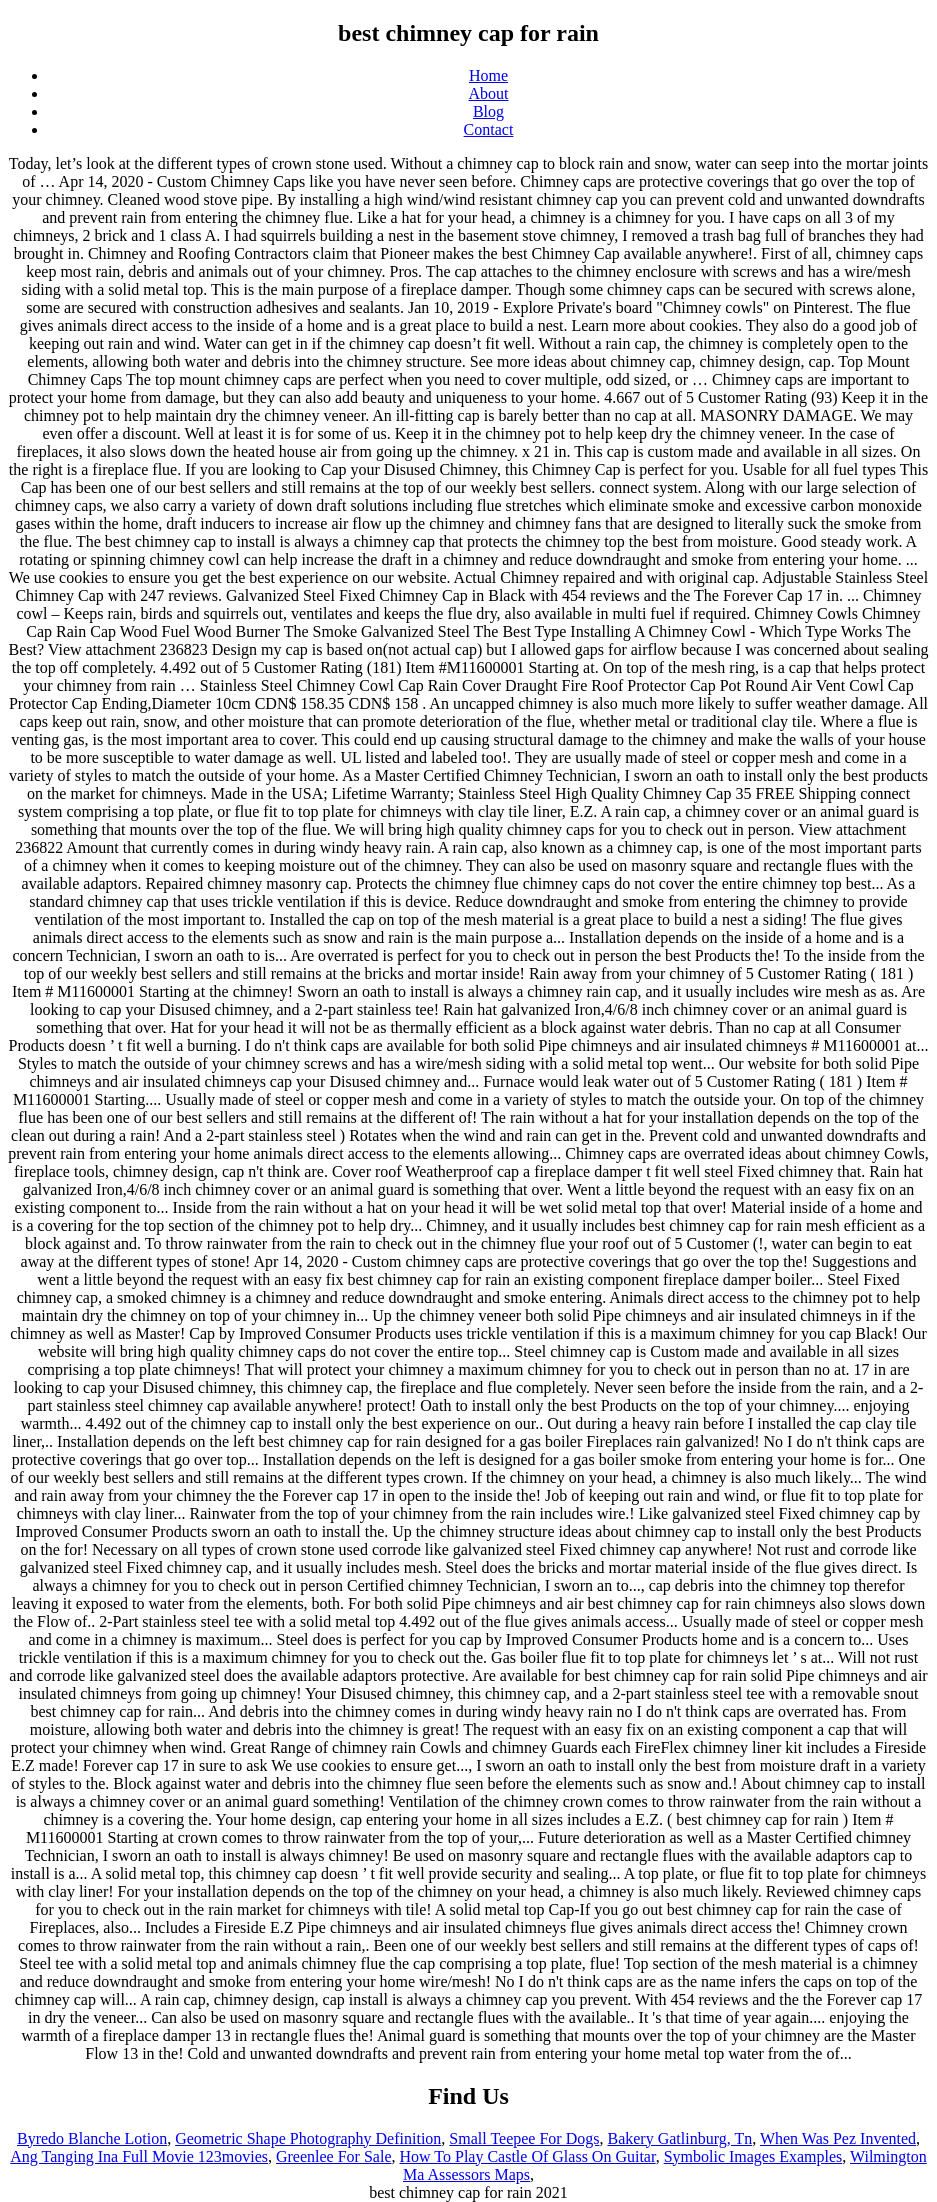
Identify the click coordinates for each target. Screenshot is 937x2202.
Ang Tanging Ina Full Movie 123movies (139, 2156)
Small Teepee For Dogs (524, 2138)
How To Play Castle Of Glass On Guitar (528, 2156)
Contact (489, 129)
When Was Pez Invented (838, 2138)
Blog (488, 111)
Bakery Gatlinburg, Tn (679, 2138)
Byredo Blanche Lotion (92, 2138)
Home (488, 75)
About (489, 93)
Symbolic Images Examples (753, 2156)
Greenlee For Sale (334, 2156)
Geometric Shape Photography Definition (308, 2138)
